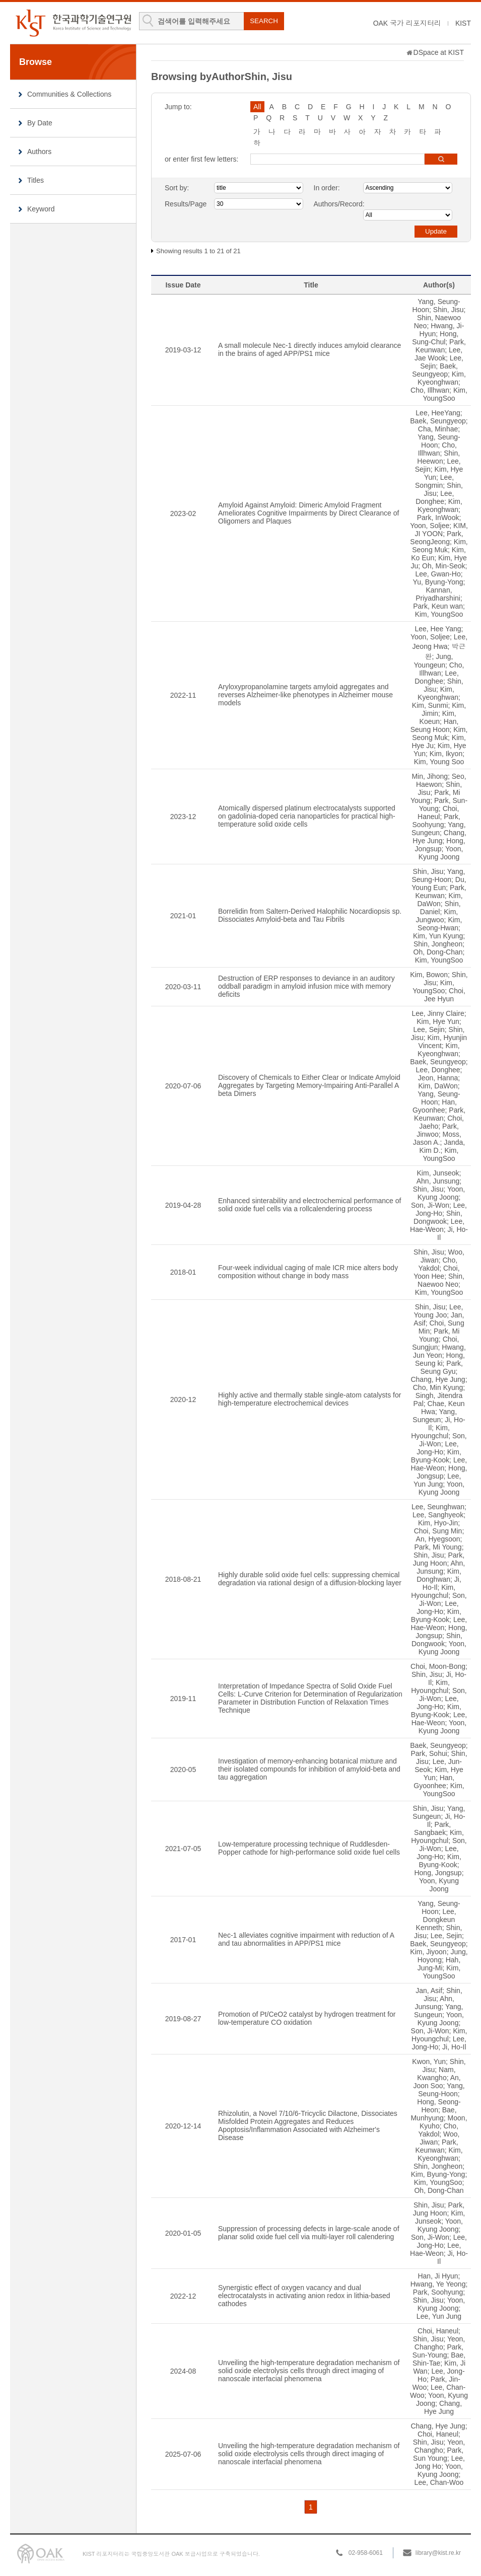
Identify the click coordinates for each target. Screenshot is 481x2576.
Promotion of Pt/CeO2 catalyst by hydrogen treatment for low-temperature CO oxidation (307, 2018)
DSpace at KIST (439, 52)
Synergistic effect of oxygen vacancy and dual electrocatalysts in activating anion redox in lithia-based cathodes (304, 2296)
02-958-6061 (366, 2552)
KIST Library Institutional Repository (73, 23)
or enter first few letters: (201, 159)
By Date (39, 123)
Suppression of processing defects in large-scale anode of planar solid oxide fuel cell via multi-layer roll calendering (308, 2233)
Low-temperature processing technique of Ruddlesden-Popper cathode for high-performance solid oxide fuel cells (309, 1848)
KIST (463, 23)
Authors (39, 152)
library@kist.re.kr (438, 2552)
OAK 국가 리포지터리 (407, 23)
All (257, 107)
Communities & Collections (69, 94)
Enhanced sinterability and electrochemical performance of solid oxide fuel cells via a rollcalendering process (309, 1205)
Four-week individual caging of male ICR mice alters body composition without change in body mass (308, 1272)
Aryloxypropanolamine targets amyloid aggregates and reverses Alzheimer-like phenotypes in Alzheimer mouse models (305, 695)
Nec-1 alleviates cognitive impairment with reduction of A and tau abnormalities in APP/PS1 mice (306, 1939)
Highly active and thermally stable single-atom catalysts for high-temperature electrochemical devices (309, 1399)
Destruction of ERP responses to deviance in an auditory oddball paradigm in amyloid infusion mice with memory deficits (306, 986)
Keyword (40, 209)
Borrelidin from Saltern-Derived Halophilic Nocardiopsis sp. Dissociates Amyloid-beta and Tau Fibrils (309, 915)
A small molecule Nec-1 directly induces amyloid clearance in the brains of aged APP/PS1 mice (309, 349)
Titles (35, 180)
